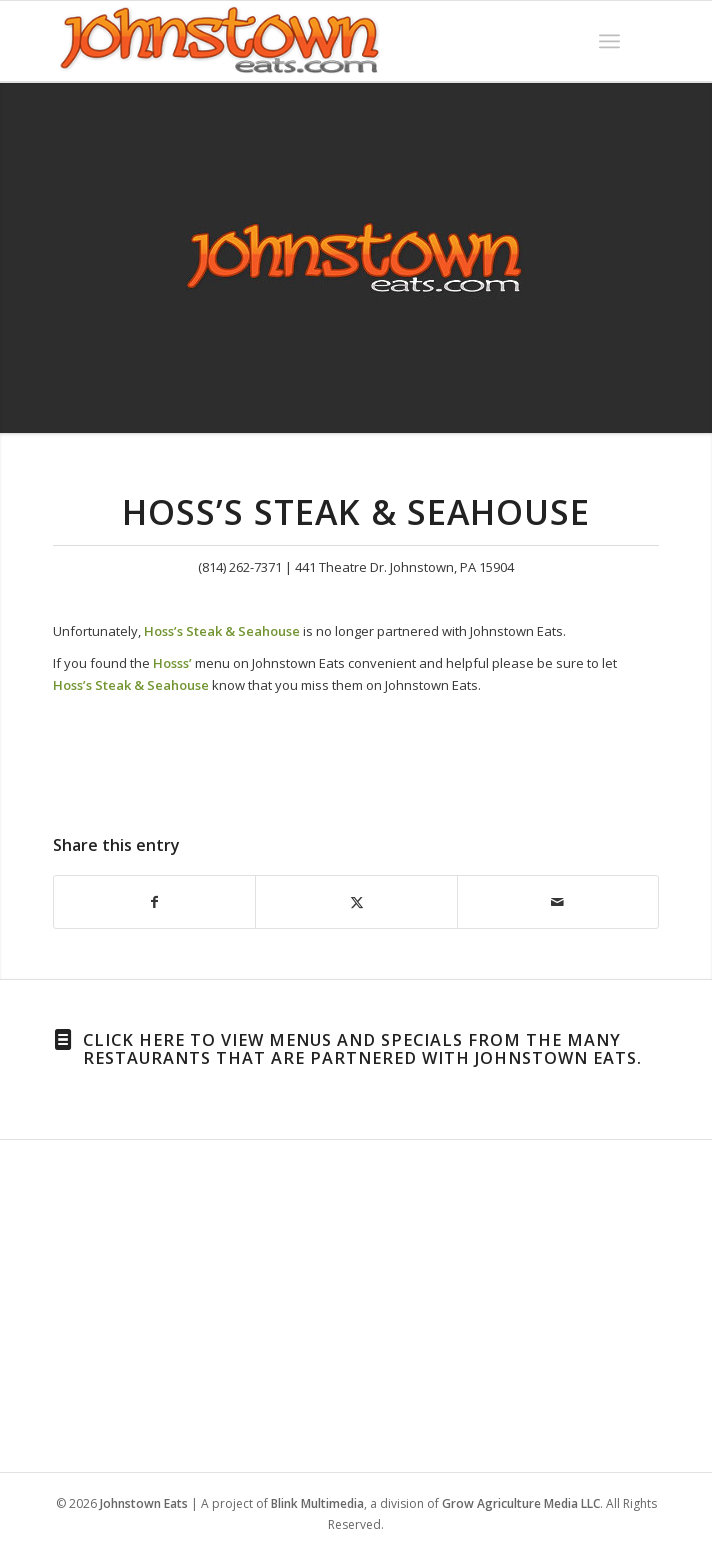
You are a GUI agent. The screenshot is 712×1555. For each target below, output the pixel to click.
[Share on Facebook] (154, 902)
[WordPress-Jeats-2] (295, 41)
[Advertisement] (355, 1302)
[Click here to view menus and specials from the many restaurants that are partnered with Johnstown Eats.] (63, 1040)
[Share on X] (356, 902)
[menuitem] (609, 41)
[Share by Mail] (558, 902)
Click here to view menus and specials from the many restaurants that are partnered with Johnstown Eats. (362, 1049)
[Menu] (609, 41)
